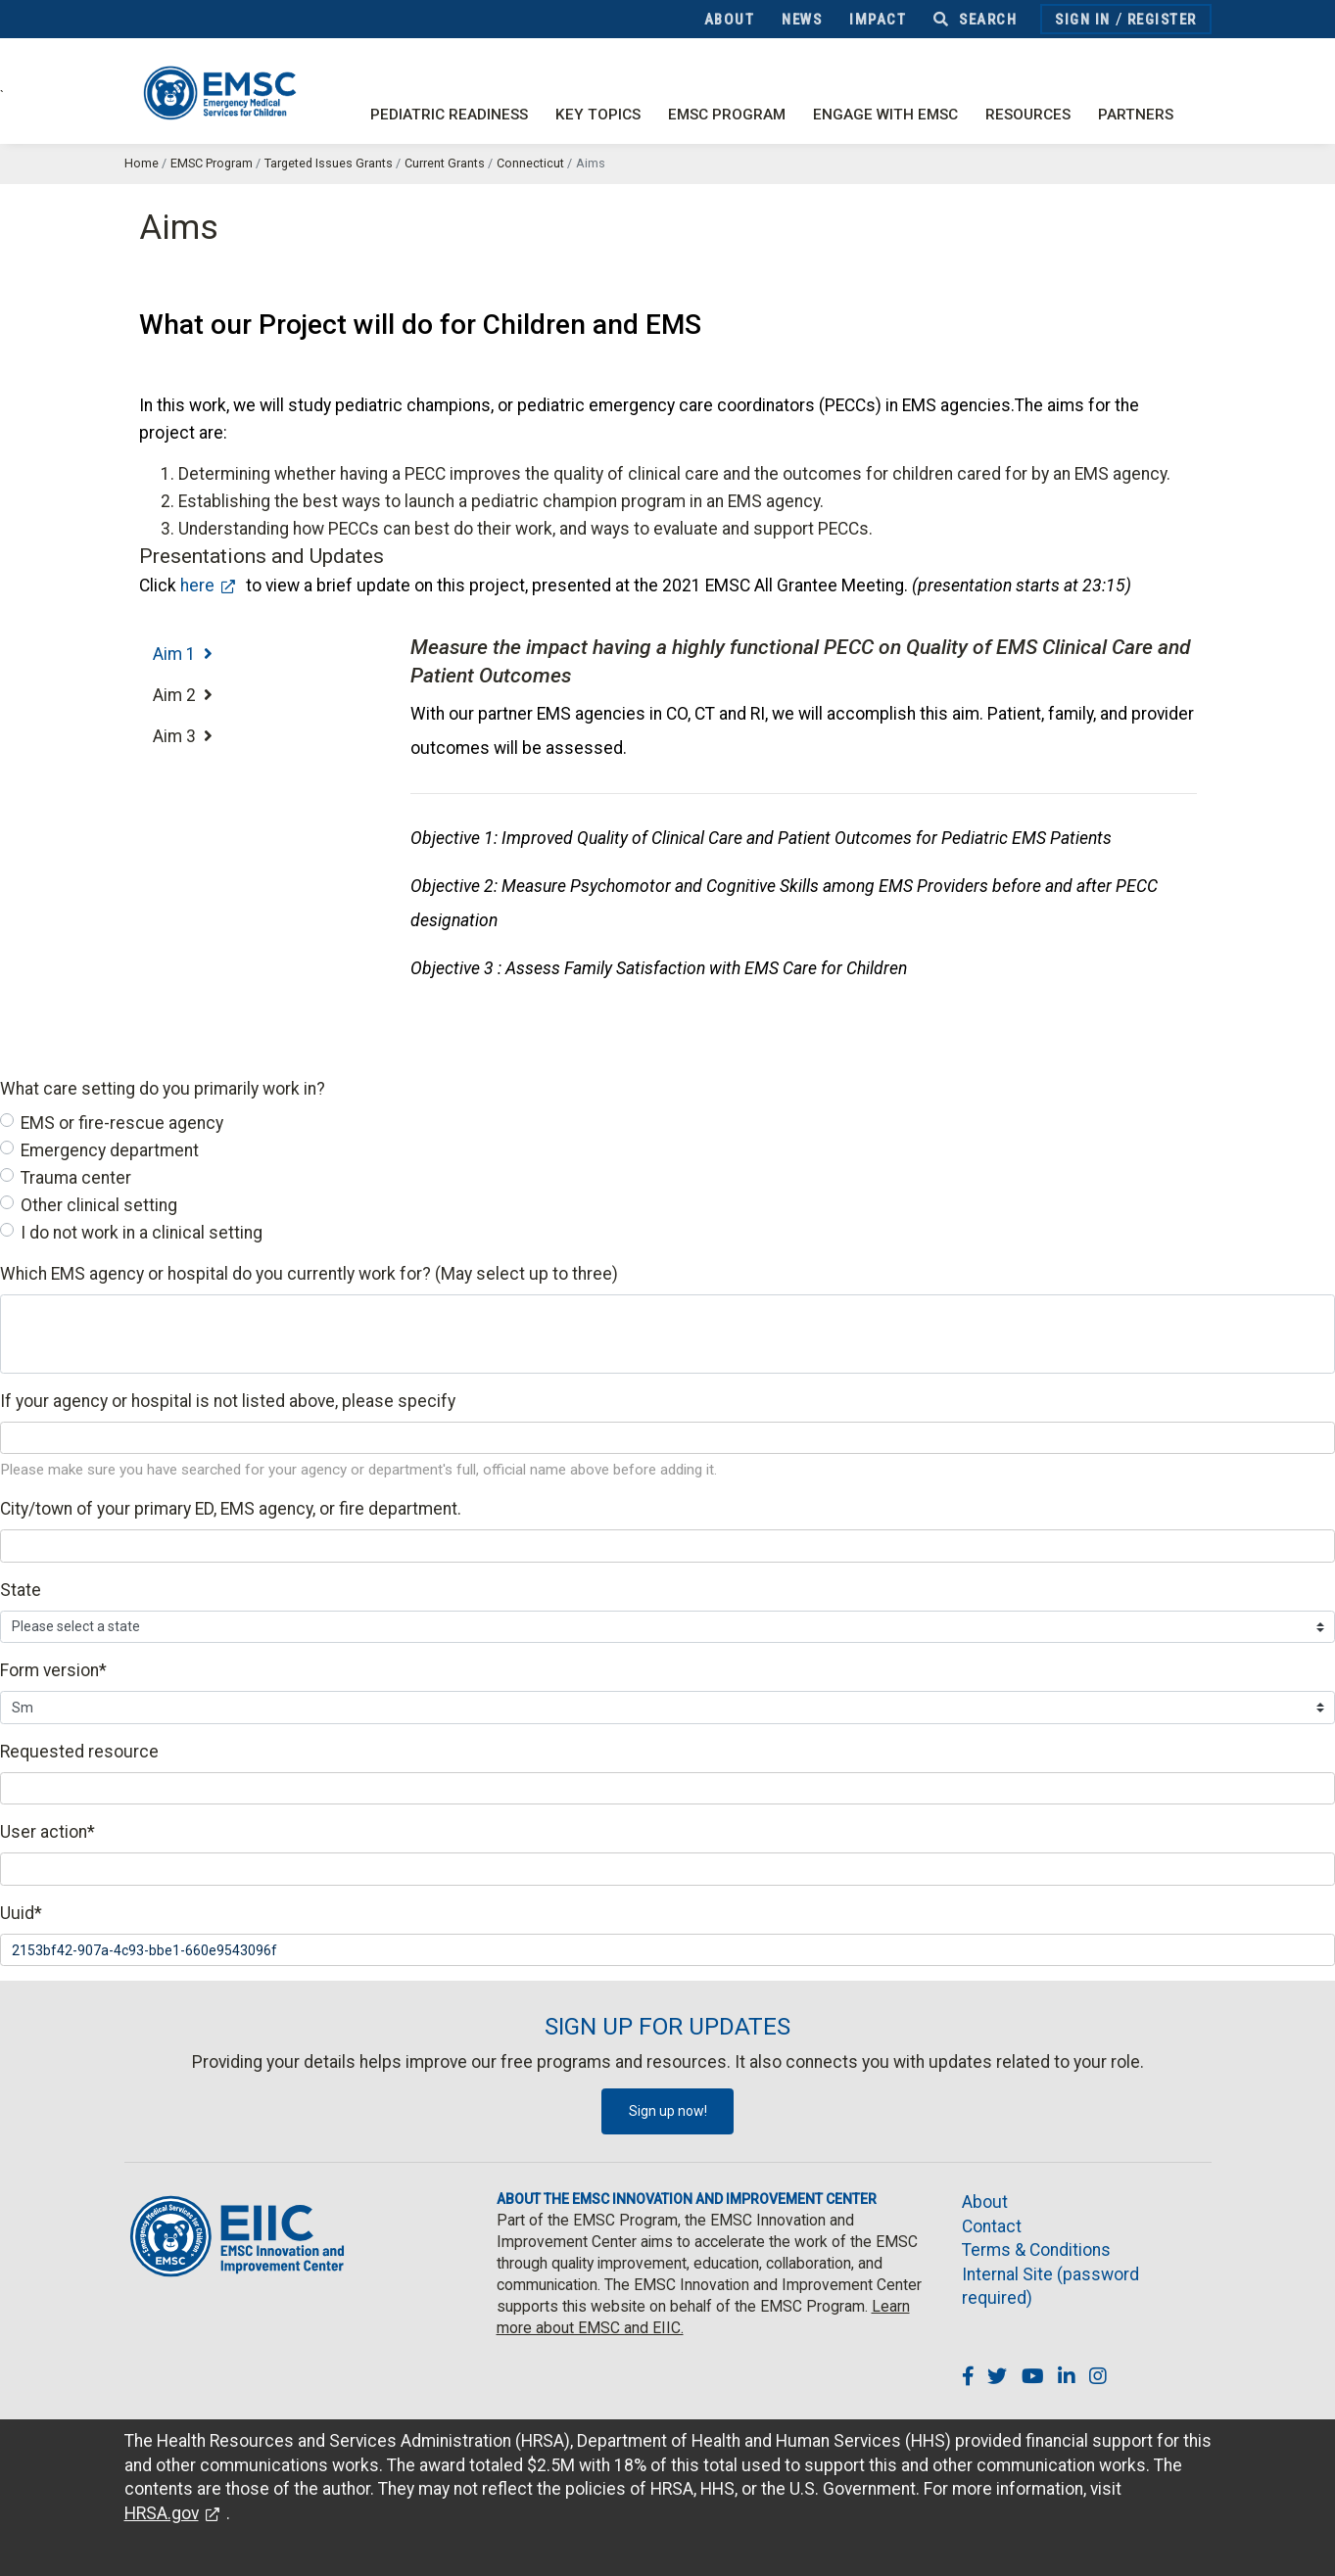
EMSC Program (727, 114)
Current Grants (445, 163)
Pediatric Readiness (449, 114)
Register (1162, 19)
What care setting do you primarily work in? (162, 1089)
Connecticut (530, 163)
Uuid (21, 1913)
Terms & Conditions (1036, 2250)
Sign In (1083, 19)
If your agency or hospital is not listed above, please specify (227, 1401)
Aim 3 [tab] (183, 736)
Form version (53, 1670)
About (729, 19)
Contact (992, 2226)
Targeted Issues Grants (328, 163)
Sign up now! (668, 2111)
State (20, 1590)
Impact (877, 19)
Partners (1135, 114)
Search (975, 19)
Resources (1028, 114)
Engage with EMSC (885, 114)
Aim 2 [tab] (183, 695)
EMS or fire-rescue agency (122, 1123)
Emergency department (110, 1150)
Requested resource (79, 1751)
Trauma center (76, 1178)
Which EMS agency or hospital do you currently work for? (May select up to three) (309, 1274)
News (802, 19)
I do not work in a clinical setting (141, 1232)
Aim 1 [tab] (183, 654)
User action (47, 1832)
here (197, 585)
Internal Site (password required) (1050, 2287)
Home (141, 163)
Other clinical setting (99, 1205)
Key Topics (598, 114)
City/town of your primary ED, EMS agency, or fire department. (230, 1509)
